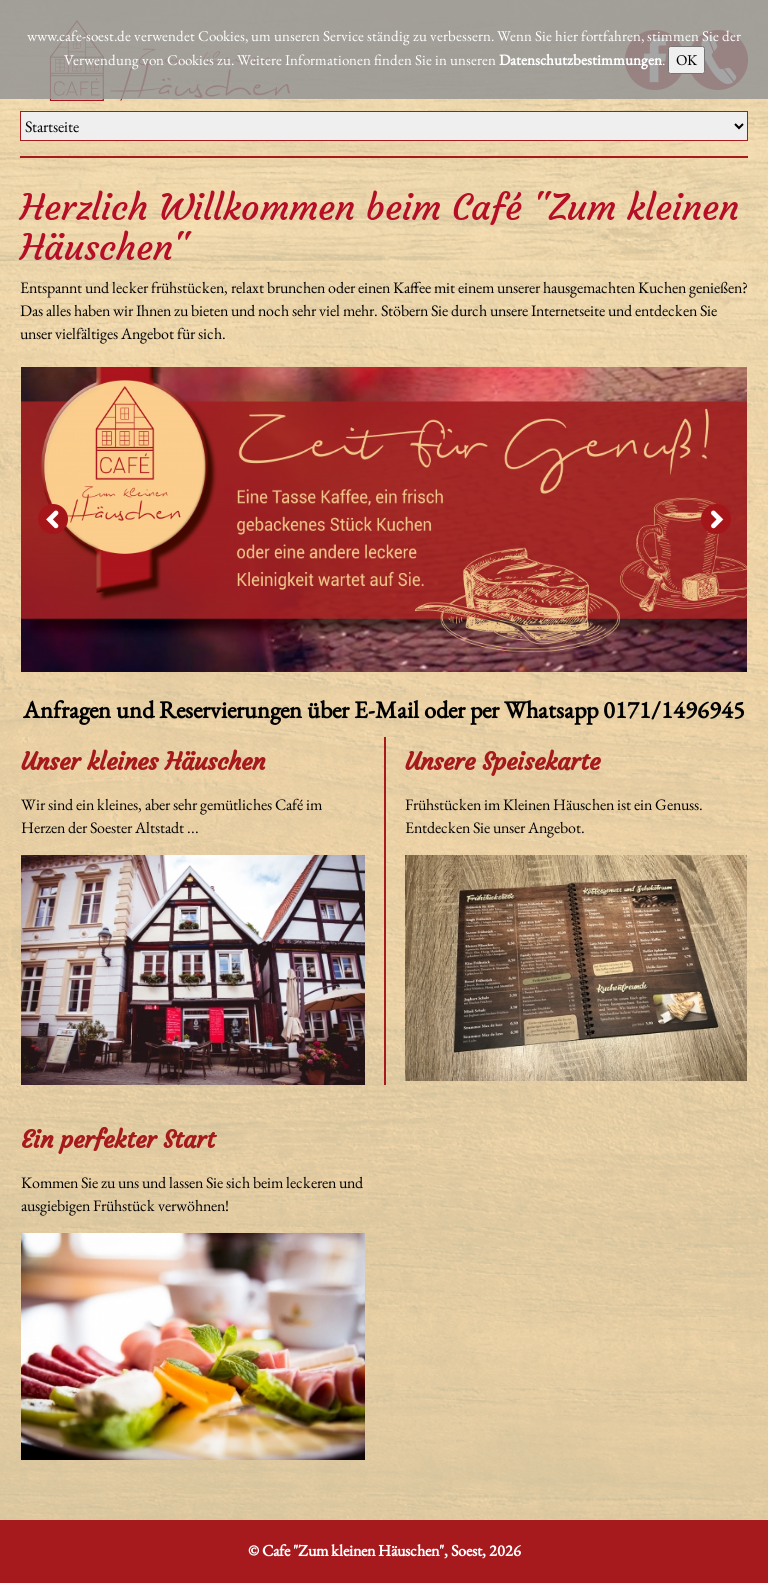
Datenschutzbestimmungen (580, 59)
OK (686, 59)
